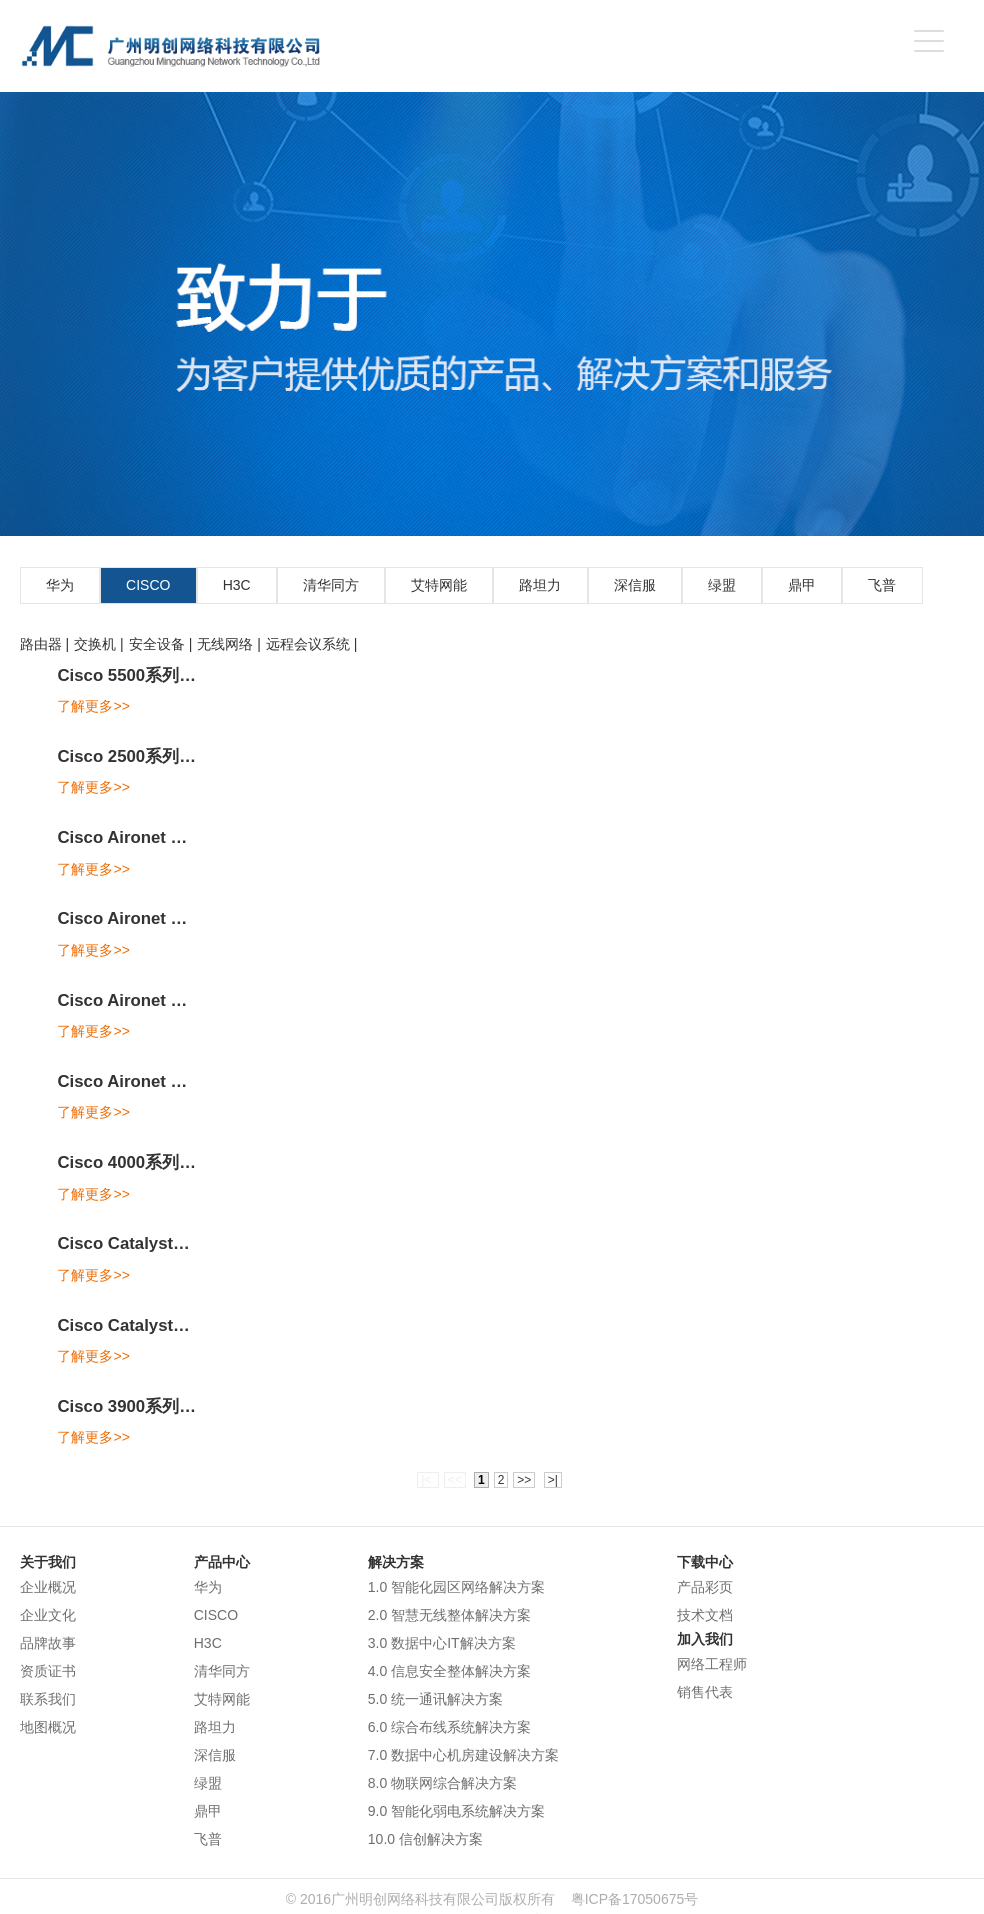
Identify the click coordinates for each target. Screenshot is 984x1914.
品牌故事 (48, 1643)
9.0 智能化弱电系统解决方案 (456, 1811)
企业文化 (48, 1615)
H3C (237, 585)
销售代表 (705, 1692)
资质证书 (48, 1671)
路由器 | (45, 644)
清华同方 (331, 585)
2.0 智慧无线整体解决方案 (449, 1615)
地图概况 (48, 1727)
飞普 (882, 585)
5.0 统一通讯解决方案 (435, 1699)
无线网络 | (229, 644)
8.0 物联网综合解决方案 (442, 1783)
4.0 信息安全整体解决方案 (449, 1671)
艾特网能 (439, 585)
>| (553, 1480)
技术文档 (705, 1615)
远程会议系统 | (312, 644)
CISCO (148, 585)
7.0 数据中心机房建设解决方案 (463, 1755)
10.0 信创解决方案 (425, 1839)
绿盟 (722, 585)
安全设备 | (161, 644)
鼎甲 (802, 585)
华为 (60, 585)
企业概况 (48, 1587)
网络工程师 (712, 1664)
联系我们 (48, 1699)
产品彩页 (705, 1587)
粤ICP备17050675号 (635, 1899)
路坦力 (540, 585)
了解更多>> (93, 706)
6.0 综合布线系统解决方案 (449, 1727)
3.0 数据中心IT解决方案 (442, 1643)
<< (455, 1480)
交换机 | (99, 644)
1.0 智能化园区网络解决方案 (456, 1587)
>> (524, 1480)
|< (427, 1480)
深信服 (635, 585)
